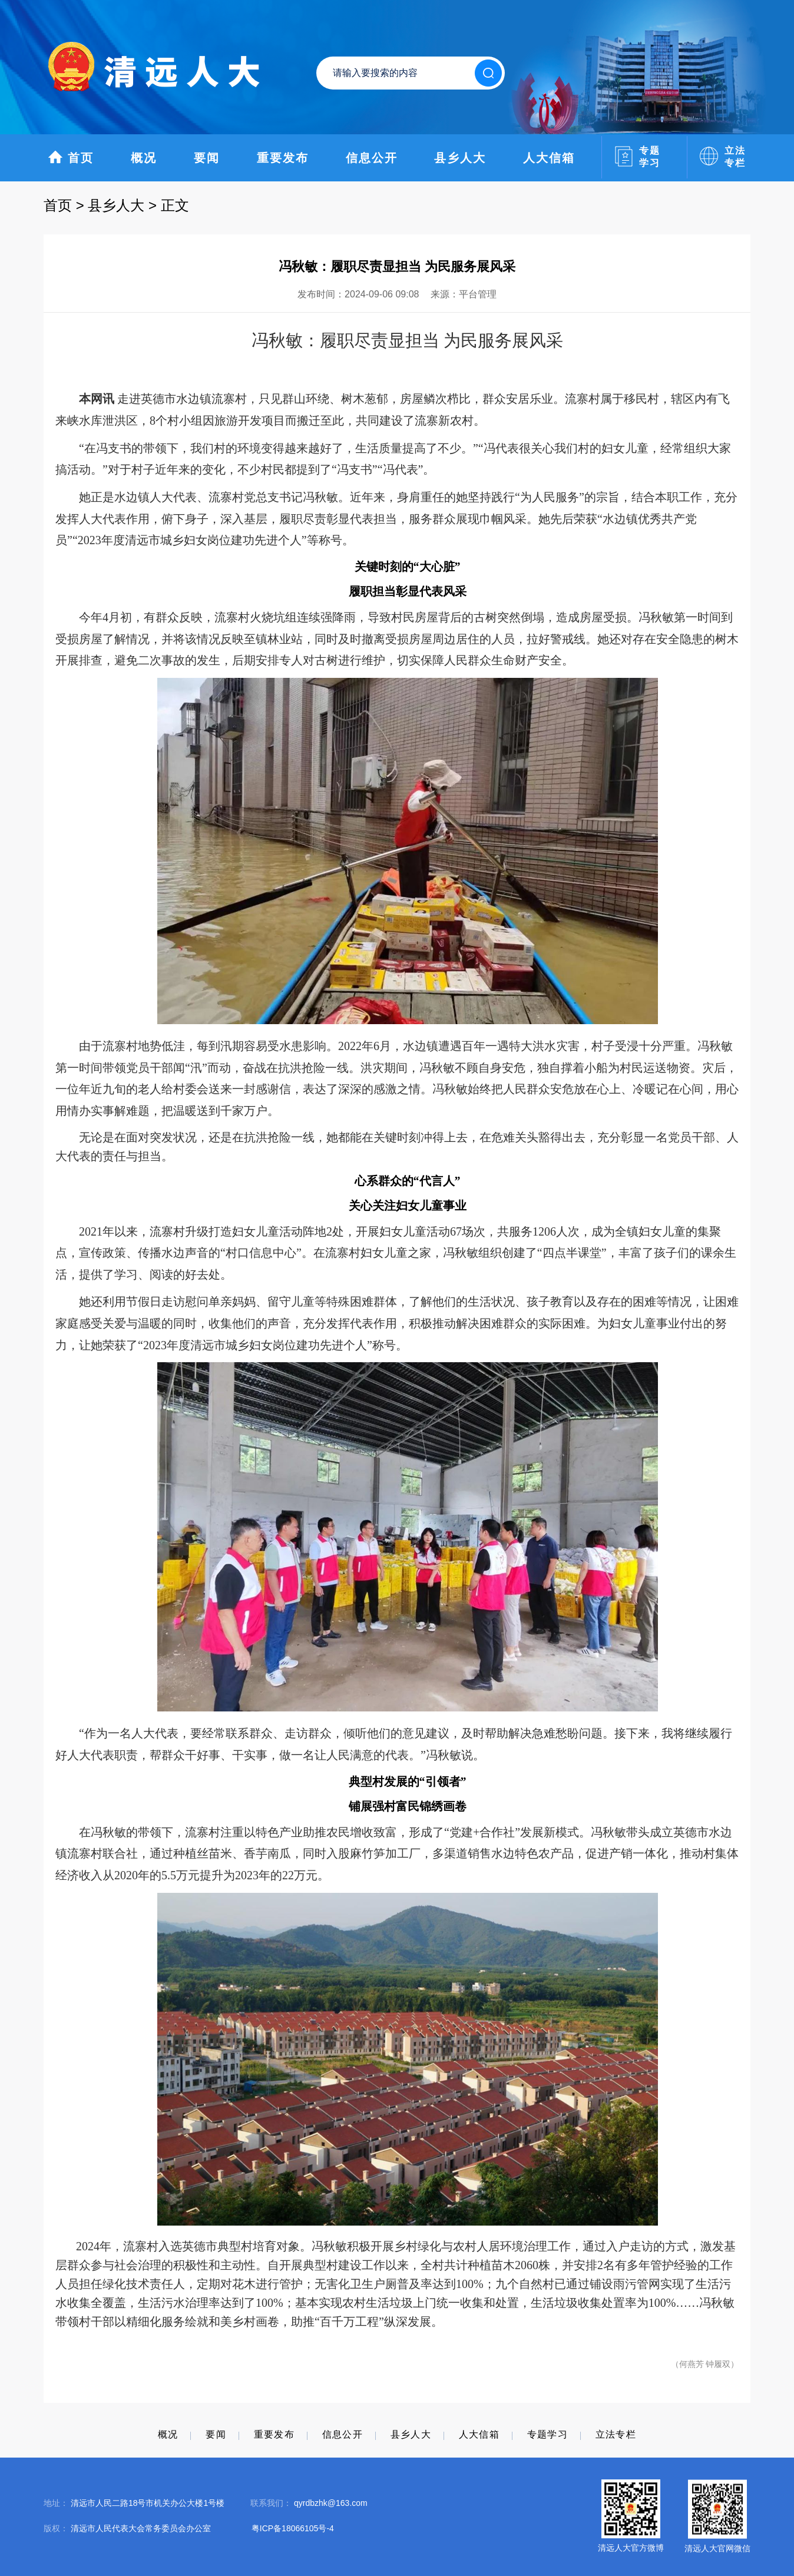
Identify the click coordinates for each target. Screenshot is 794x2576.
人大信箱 (549, 157)
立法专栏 (616, 2434)
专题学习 (547, 2434)
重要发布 (283, 157)
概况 (144, 157)
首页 (71, 157)
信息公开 (372, 157)
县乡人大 (460, 157)
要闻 (207, 157)
